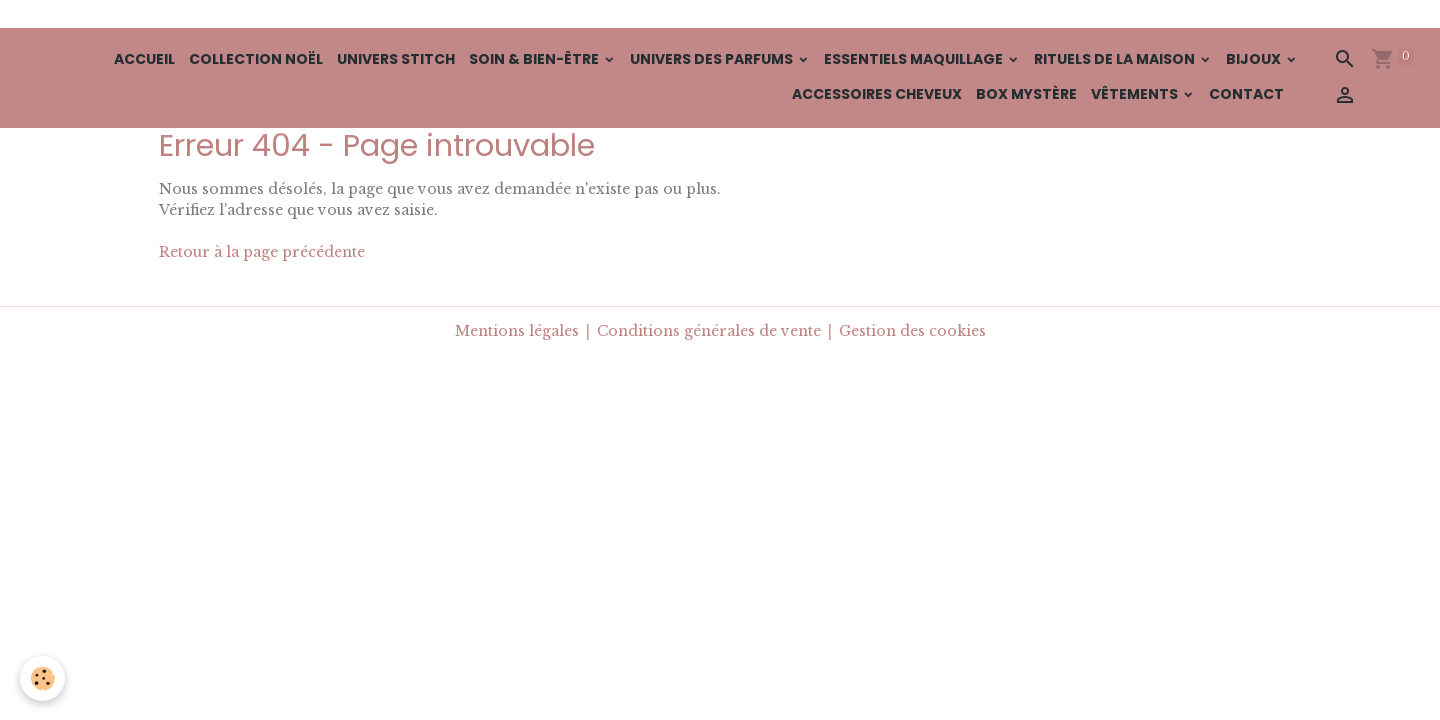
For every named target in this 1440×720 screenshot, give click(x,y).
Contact (1246, 94)
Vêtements (1136, 94)
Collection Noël (256, 59)
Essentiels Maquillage (915, 59)
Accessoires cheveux (877, 94)
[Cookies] (42, 678)
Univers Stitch (396, 59)
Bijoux (1255, 59)
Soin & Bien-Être (535, 59)
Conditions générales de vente (709, 331)
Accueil (144, 59)
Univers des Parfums (713, 59)
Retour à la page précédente (262, 252)
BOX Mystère (1026, 94)
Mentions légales (517, 331)
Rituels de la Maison (1116, 59)
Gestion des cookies (912, 331)
